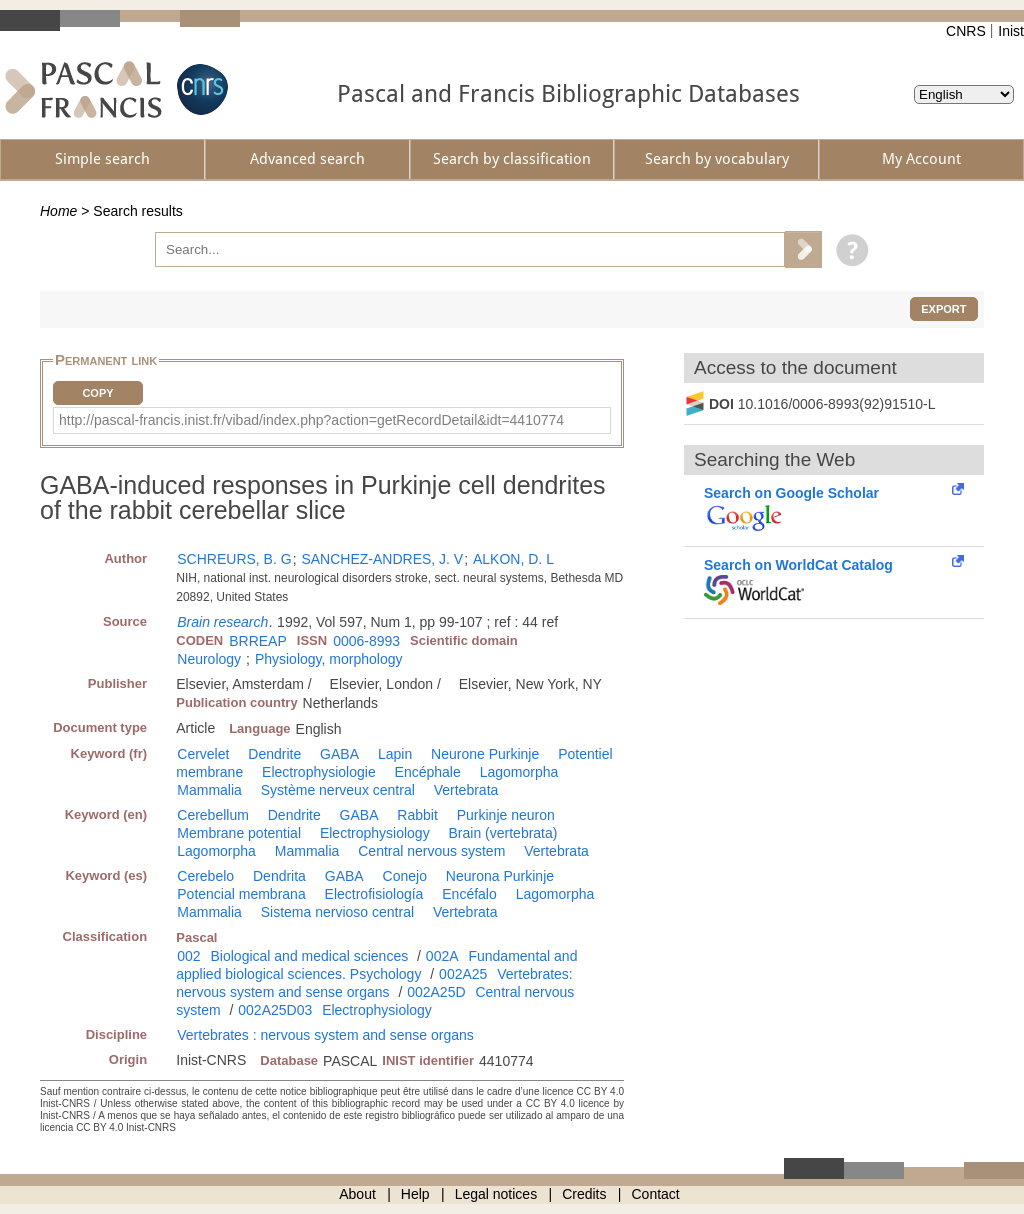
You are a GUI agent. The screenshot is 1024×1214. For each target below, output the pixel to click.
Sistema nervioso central (337, 912)
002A (442, 956)
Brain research (222, 622)
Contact (656, 1194)
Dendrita (279, 876)
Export (943, 309)
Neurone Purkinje (485, 754)
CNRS (966, 31)
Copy (97, 393)
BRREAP (258, 641)
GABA (339, 754)
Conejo (405, 876)
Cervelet (203, 754)
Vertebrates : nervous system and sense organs (325, 1035)
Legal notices (496, 1194)
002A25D (436, 992)
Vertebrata (466, 790)
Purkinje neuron (506, 815)
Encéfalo (469, 894)
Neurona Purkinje (500, 876)
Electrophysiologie (319, 772)
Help (415, 1194)
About (357, 1194)
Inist (1011, 31)
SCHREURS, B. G (234, 559)
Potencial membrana (241, 894)
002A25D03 (275, 1010)
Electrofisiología (374, 894)
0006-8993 (366, 641)
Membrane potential (239, 833)
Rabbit (417, 815)
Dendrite (274, 754)
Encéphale (428, 772)
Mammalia (209, 790)
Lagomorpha (519, 772)
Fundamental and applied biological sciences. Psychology (376, 965)
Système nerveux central (338, 790)
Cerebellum (213, 815)
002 (188, 956)
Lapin (395, 754)
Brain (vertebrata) (503, 833)
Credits (584, 1194)
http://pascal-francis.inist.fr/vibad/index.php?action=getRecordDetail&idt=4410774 (311, 420)
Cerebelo (205, 876)
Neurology (209, 659)
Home (58, 211)
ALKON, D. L (513, 559)
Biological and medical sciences (310, 956)
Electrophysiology (375, 833)
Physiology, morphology (329, 659)
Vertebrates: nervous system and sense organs (374, 983)
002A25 (463, 974)
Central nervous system (431, 851)
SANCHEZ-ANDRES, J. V (382, 559)
